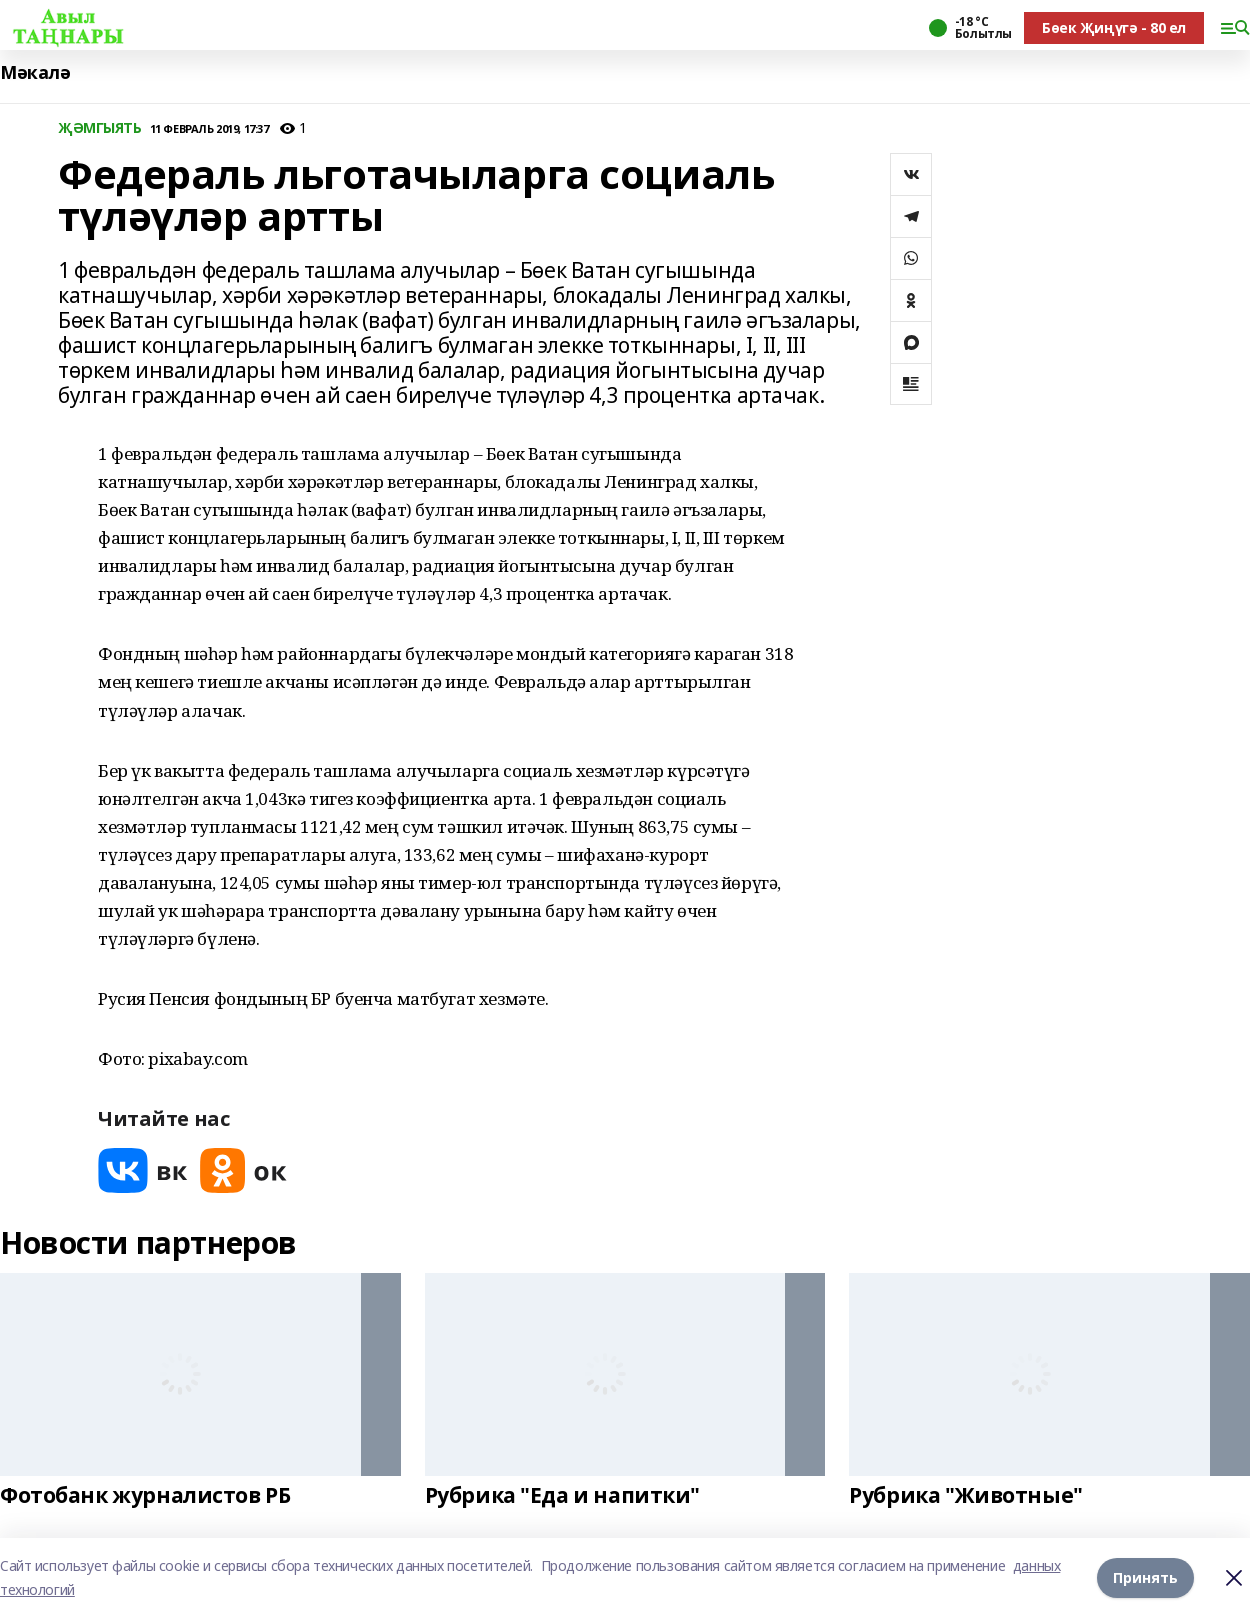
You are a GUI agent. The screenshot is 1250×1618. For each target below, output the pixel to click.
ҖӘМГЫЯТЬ (100, 128)
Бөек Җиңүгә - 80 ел (1114, 27)
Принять (1145, 1577)
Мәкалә (35, 72)
